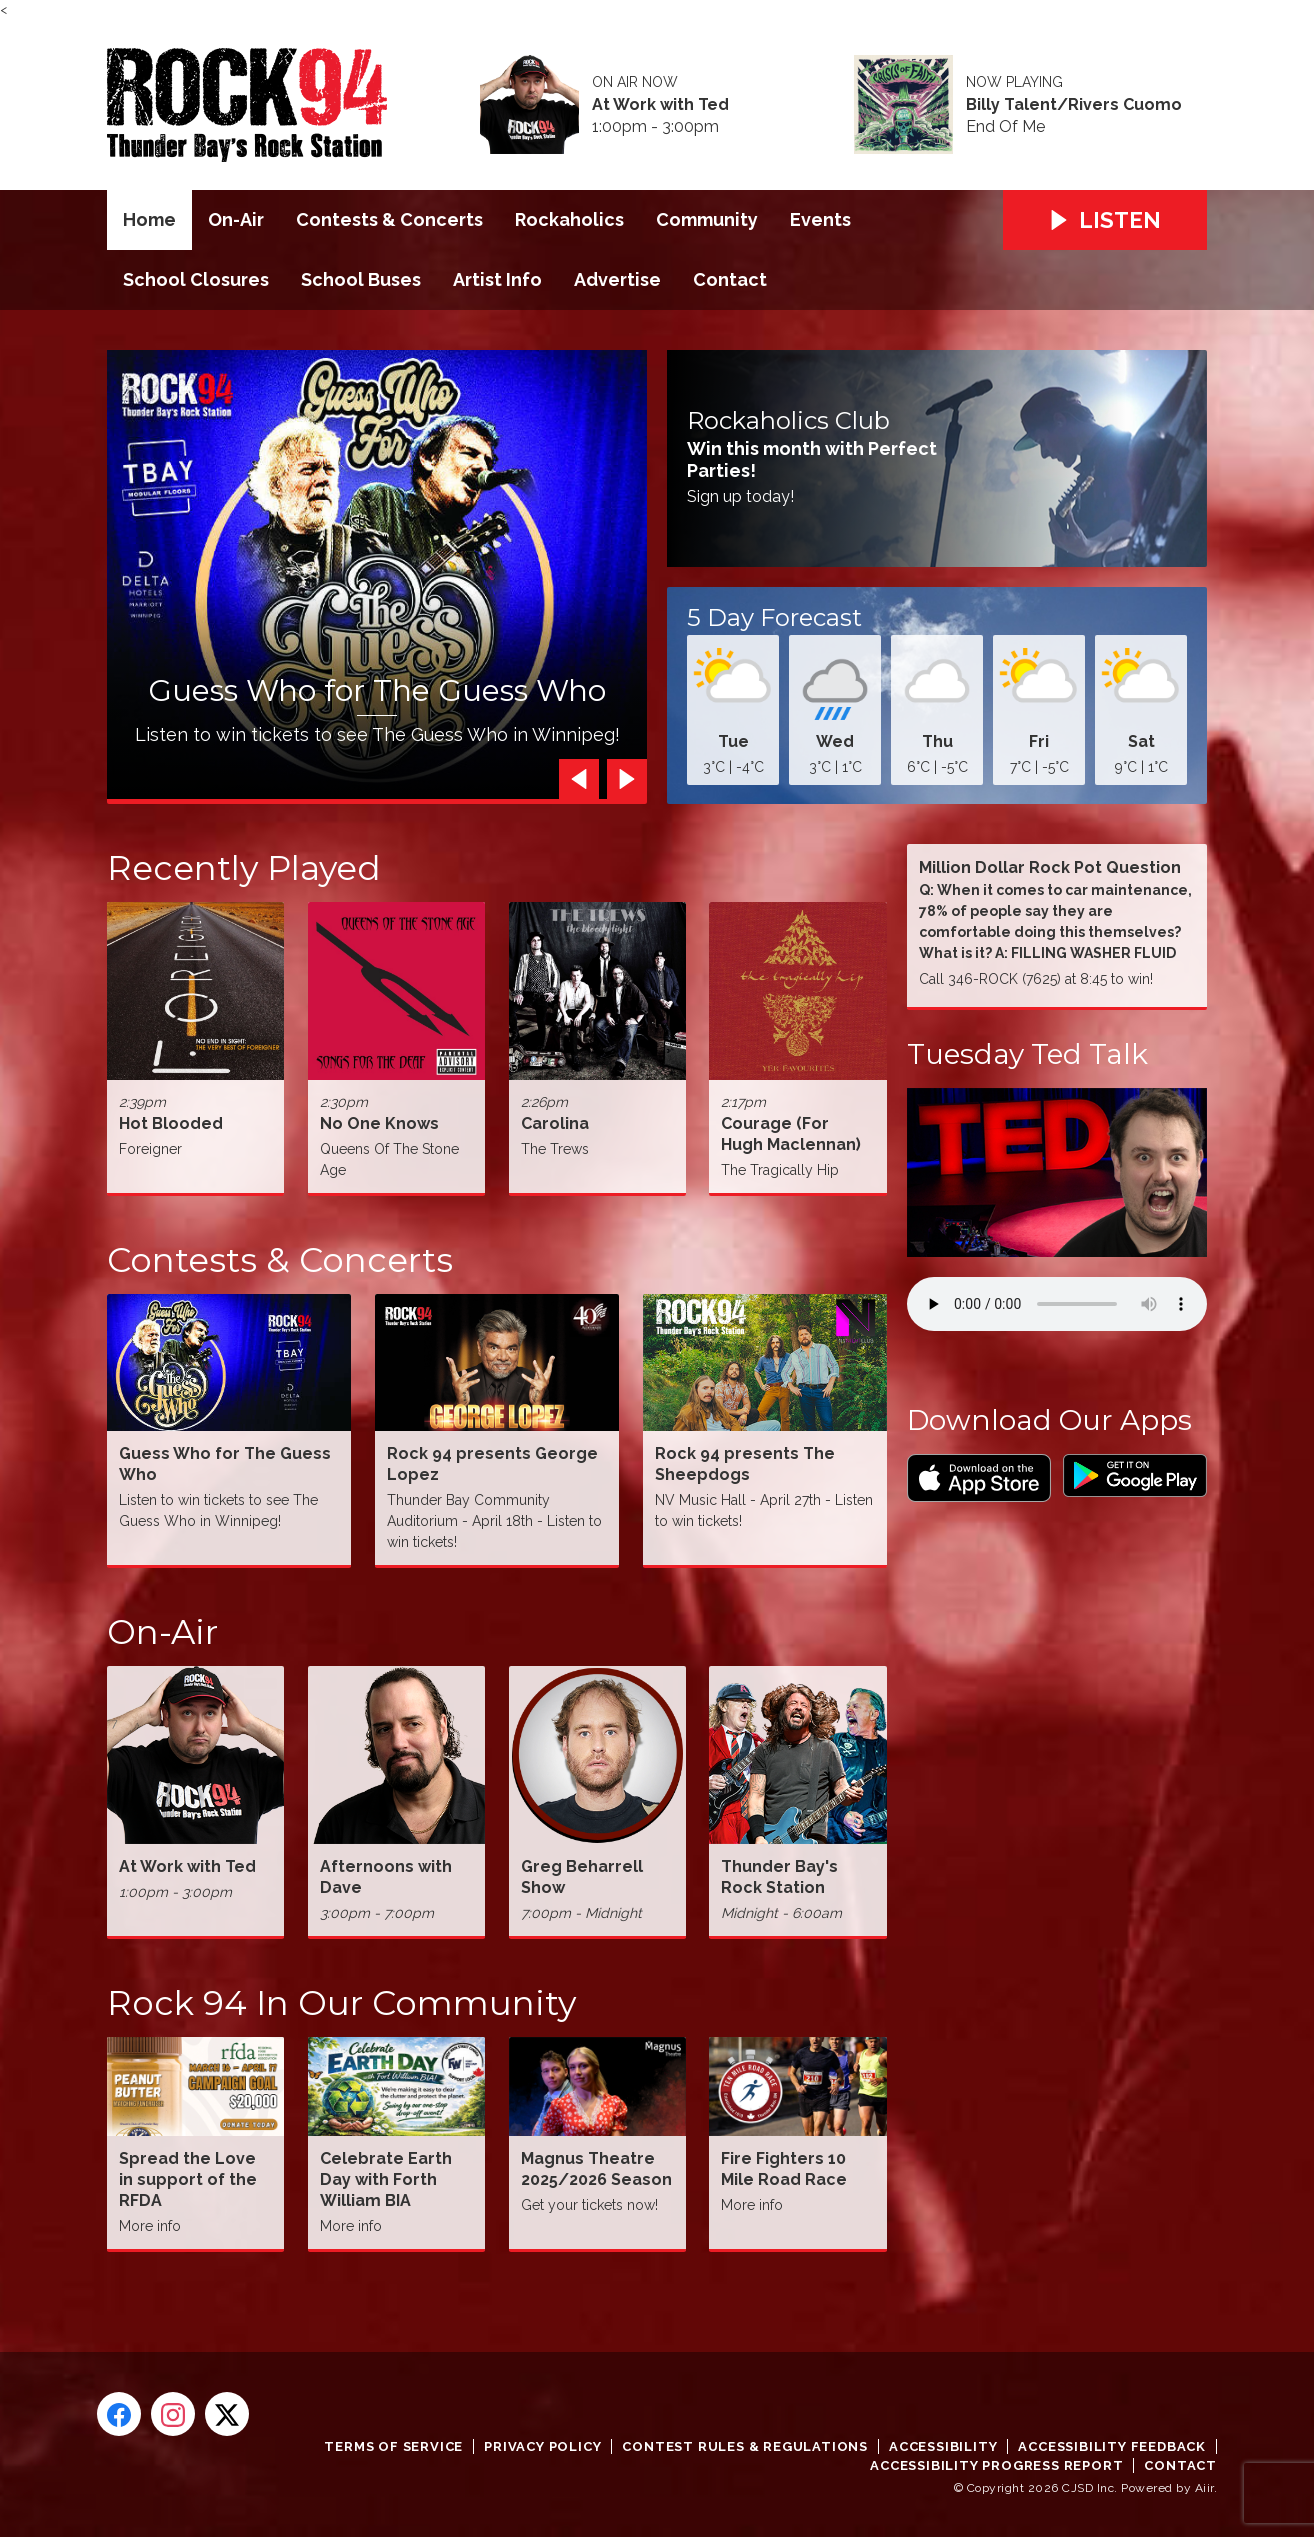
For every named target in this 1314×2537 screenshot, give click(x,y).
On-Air (236, 219)
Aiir (1204, 2488)
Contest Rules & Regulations (745, 2446)
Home (149, 219)
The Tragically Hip (780, 1170)
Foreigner (150, 1149)
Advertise (617, 279)
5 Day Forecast (774, 618)
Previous (574, 779)
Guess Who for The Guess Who (377, 690)
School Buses (361, 279)
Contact (730, 279)
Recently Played (244, 868)
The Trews (555, 1149)
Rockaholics (569, 219)
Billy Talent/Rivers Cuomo (1074, 105)
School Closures (196, 279)
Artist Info (497, 279)
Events (820, 219)
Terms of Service (393, 2446)
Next (622, 779)
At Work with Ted (660, 105)
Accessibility (943, 2446)
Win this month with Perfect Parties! (812, 459)
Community (707, 219)
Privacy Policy (542, 2446)
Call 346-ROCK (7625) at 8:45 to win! (1036, 979)
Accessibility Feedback (1112, 2446)
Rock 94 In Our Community (341, 2003)
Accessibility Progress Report (996, 2465)
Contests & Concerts (389, 219)
